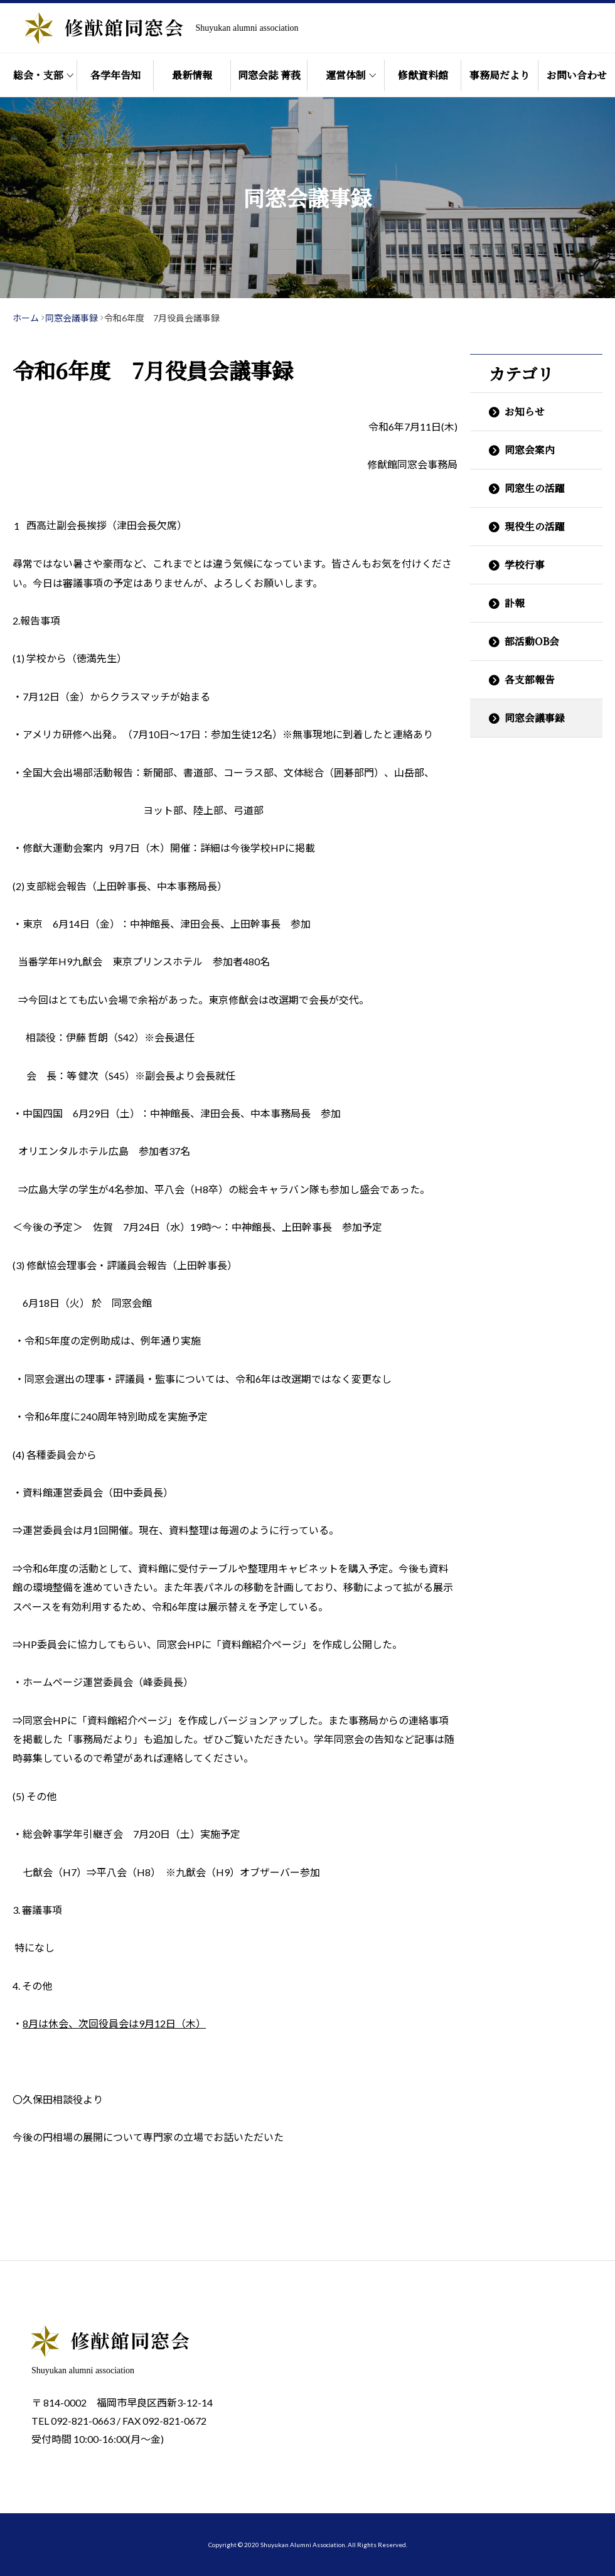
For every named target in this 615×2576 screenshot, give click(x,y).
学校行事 (525, 564)
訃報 (515, 603)
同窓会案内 (530, 450)
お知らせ (525, 411)
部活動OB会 (532, 641)
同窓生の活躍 (535, 488)
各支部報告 (530, 679)
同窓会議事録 (535, 718)
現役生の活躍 (535, 526)
